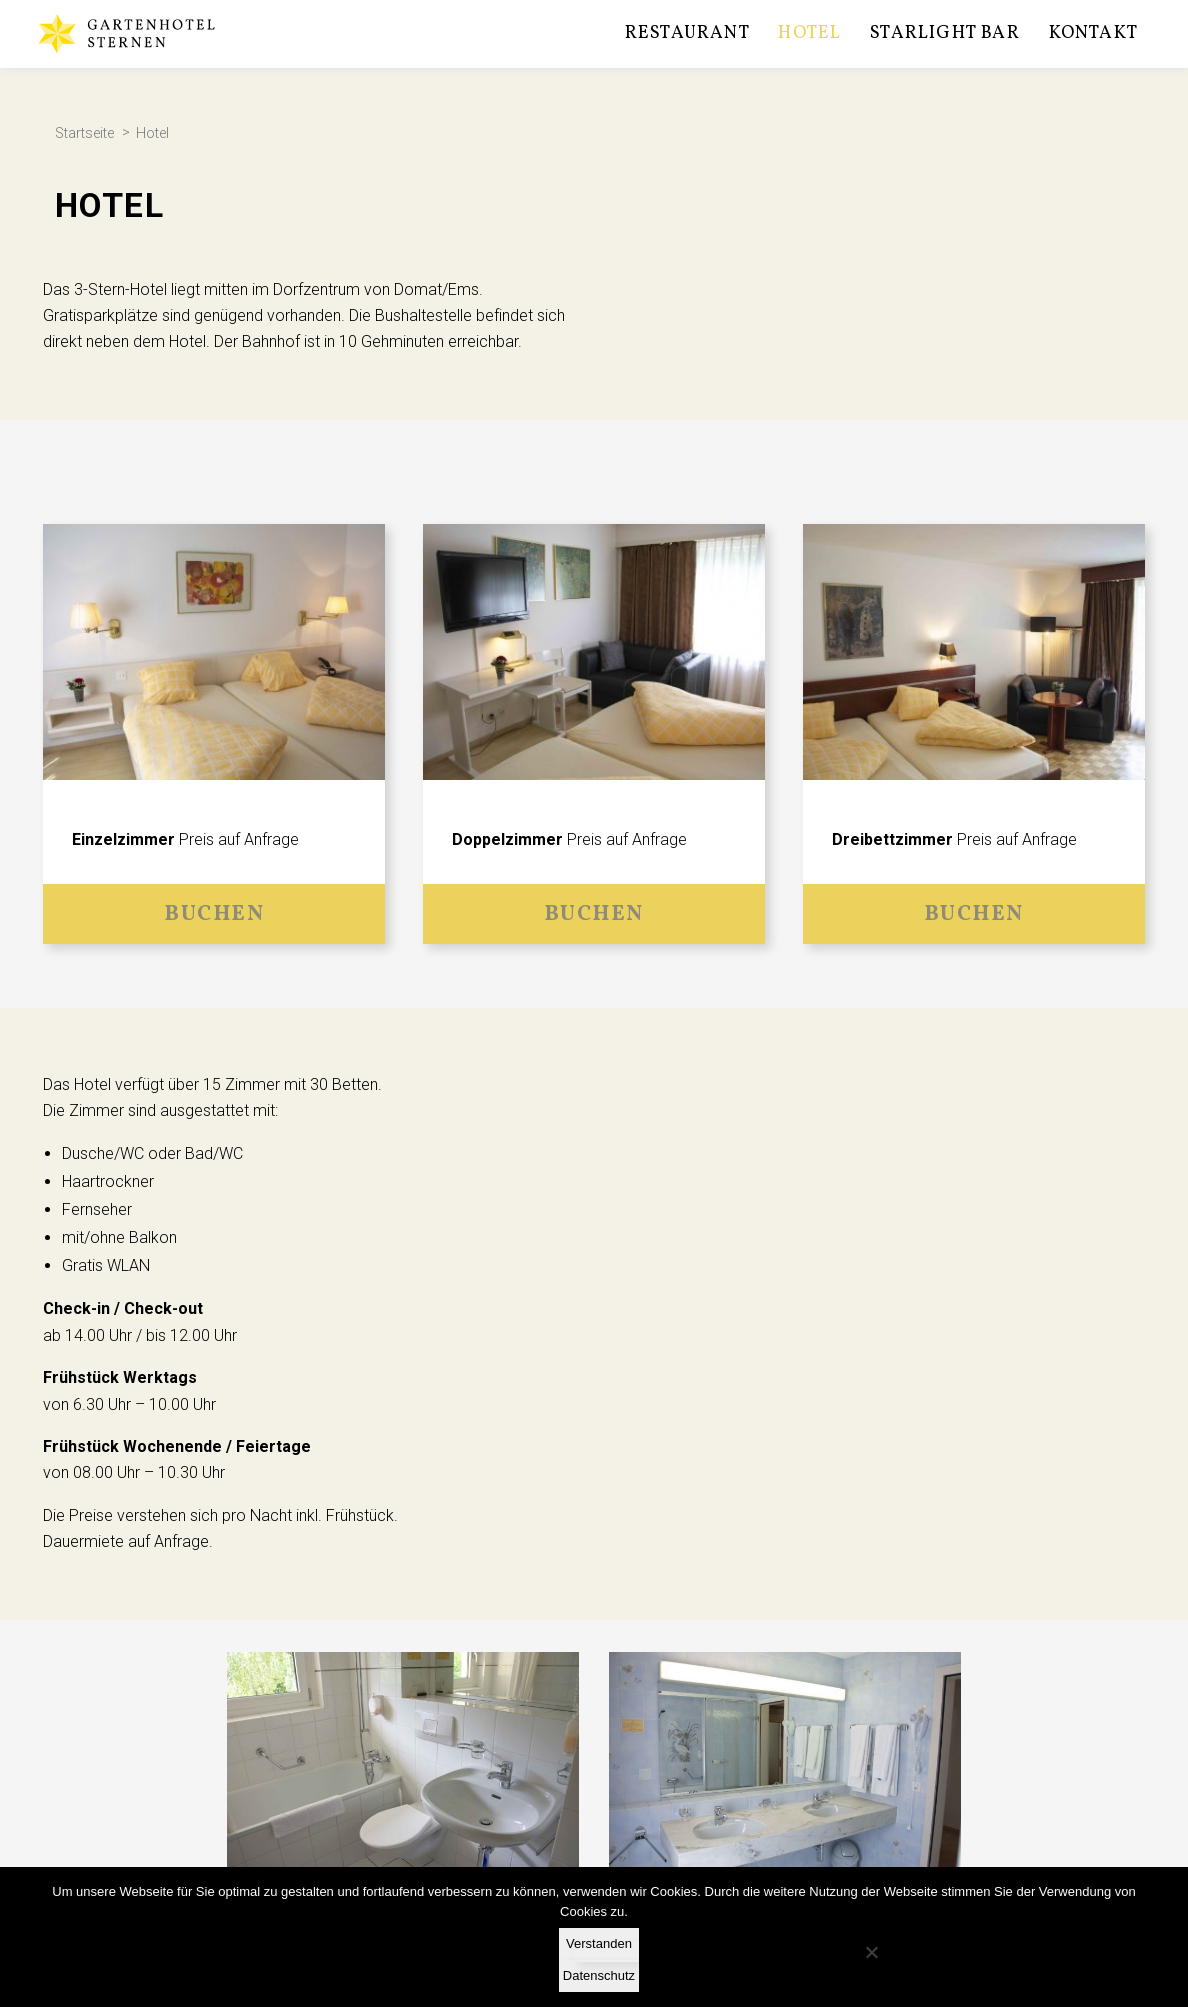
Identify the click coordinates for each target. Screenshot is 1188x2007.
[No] (871, 1952)
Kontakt (1093, 33)
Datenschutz (599, 1975)
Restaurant (687, 33)
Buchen (214, 914)
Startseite (84, 133)
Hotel (809, 33)
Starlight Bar (945, 33)
